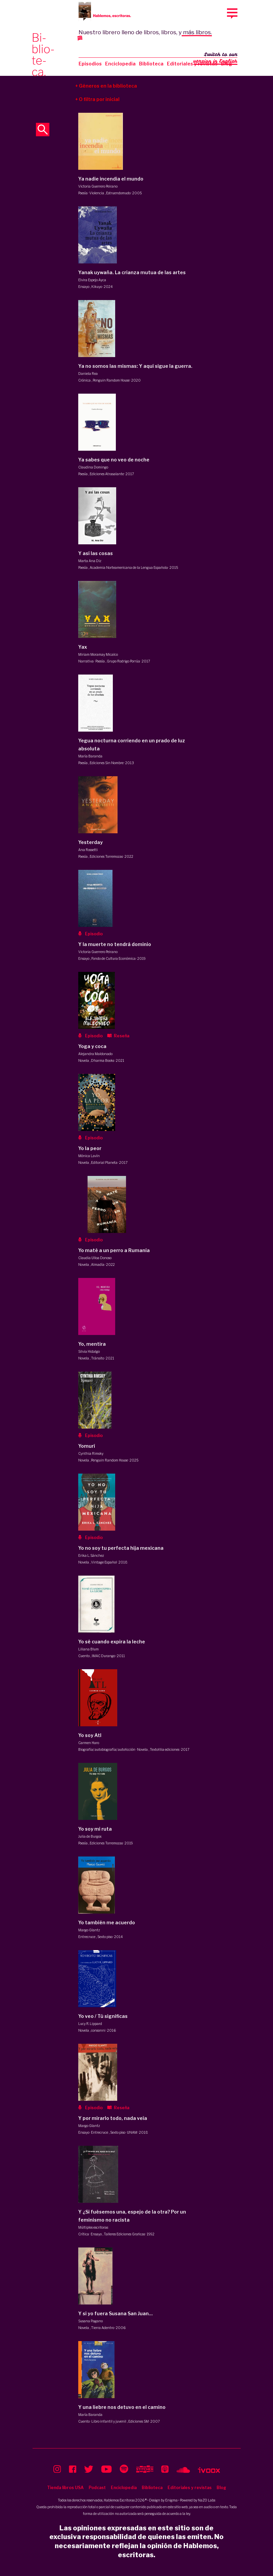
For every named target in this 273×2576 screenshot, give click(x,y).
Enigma (171, 2500)
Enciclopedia (120, 63)
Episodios (90, 63)
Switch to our (215, 58)
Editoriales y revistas (192, 63)
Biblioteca (151, 63)
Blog (221, 2487)
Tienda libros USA (65, 2487)
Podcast (97, 2487)
